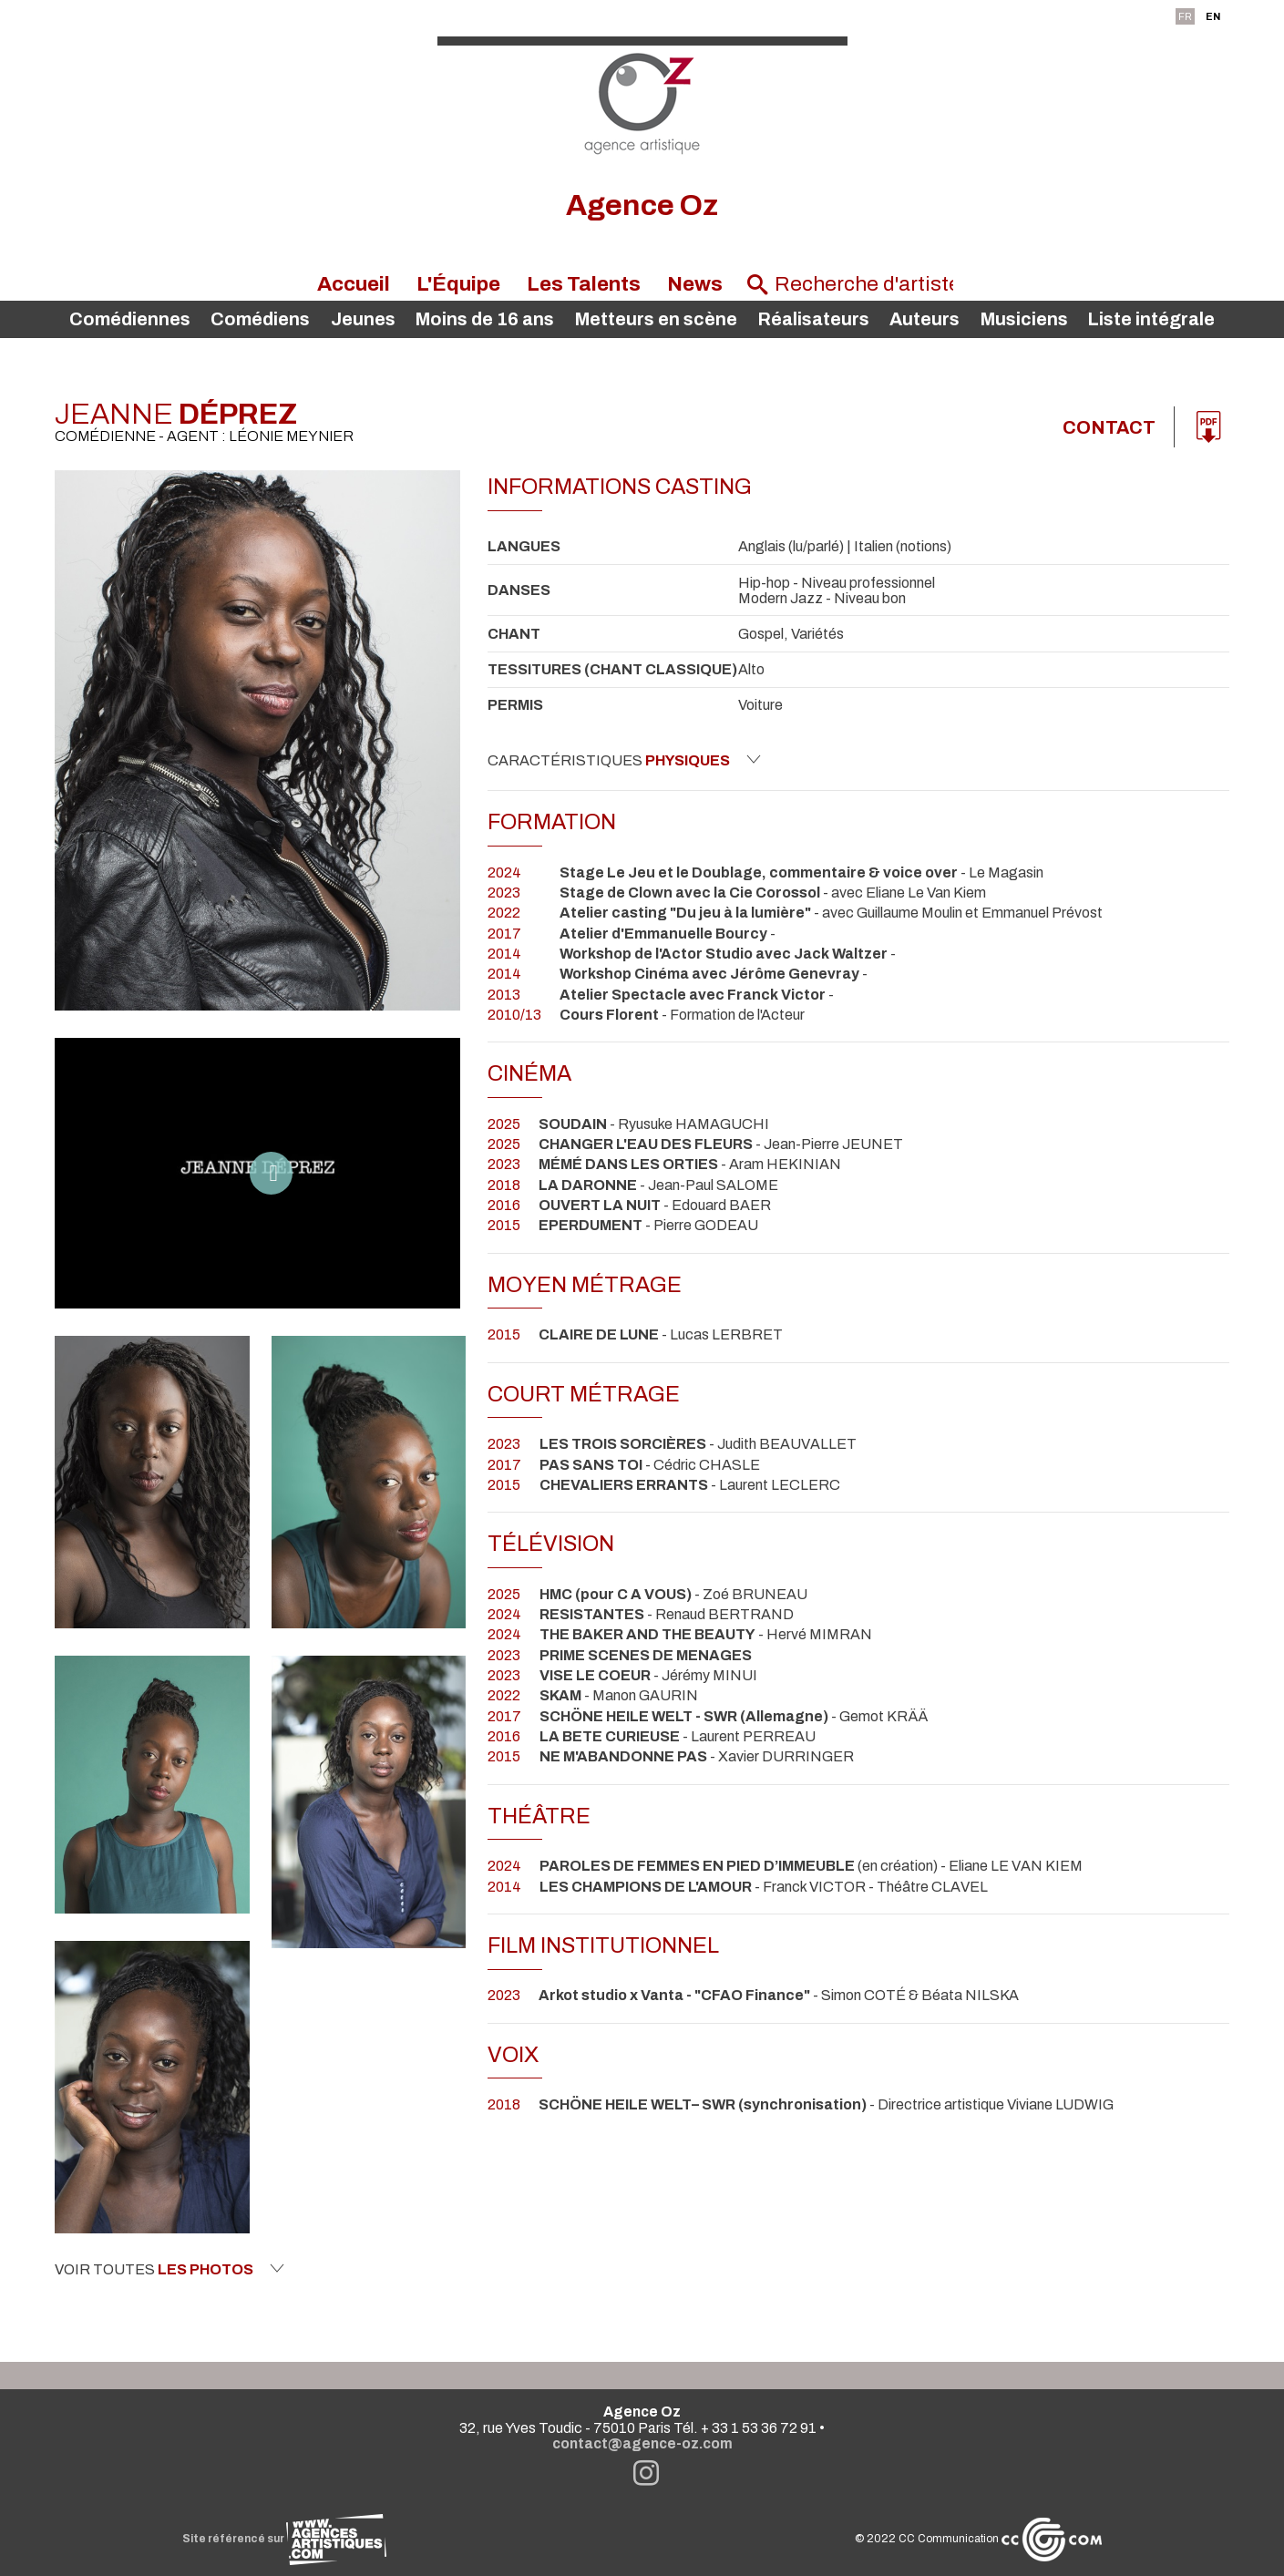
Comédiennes (129, 319)
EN (1213, 16)
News (695, 283)
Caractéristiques (624, 760)
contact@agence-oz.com (642, 2443)
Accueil (353, 283)
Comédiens (260, 319)
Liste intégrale (1151, 319)
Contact (1109, 427)
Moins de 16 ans (485, 319)
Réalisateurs (813, 319)
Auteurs (924, 319)
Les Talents (584, 283)
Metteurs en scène (656, 319)
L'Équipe (458, 283)
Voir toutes (169, 2269)
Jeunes (363, 319)
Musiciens (1024, 319)
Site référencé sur (284, 2538)
